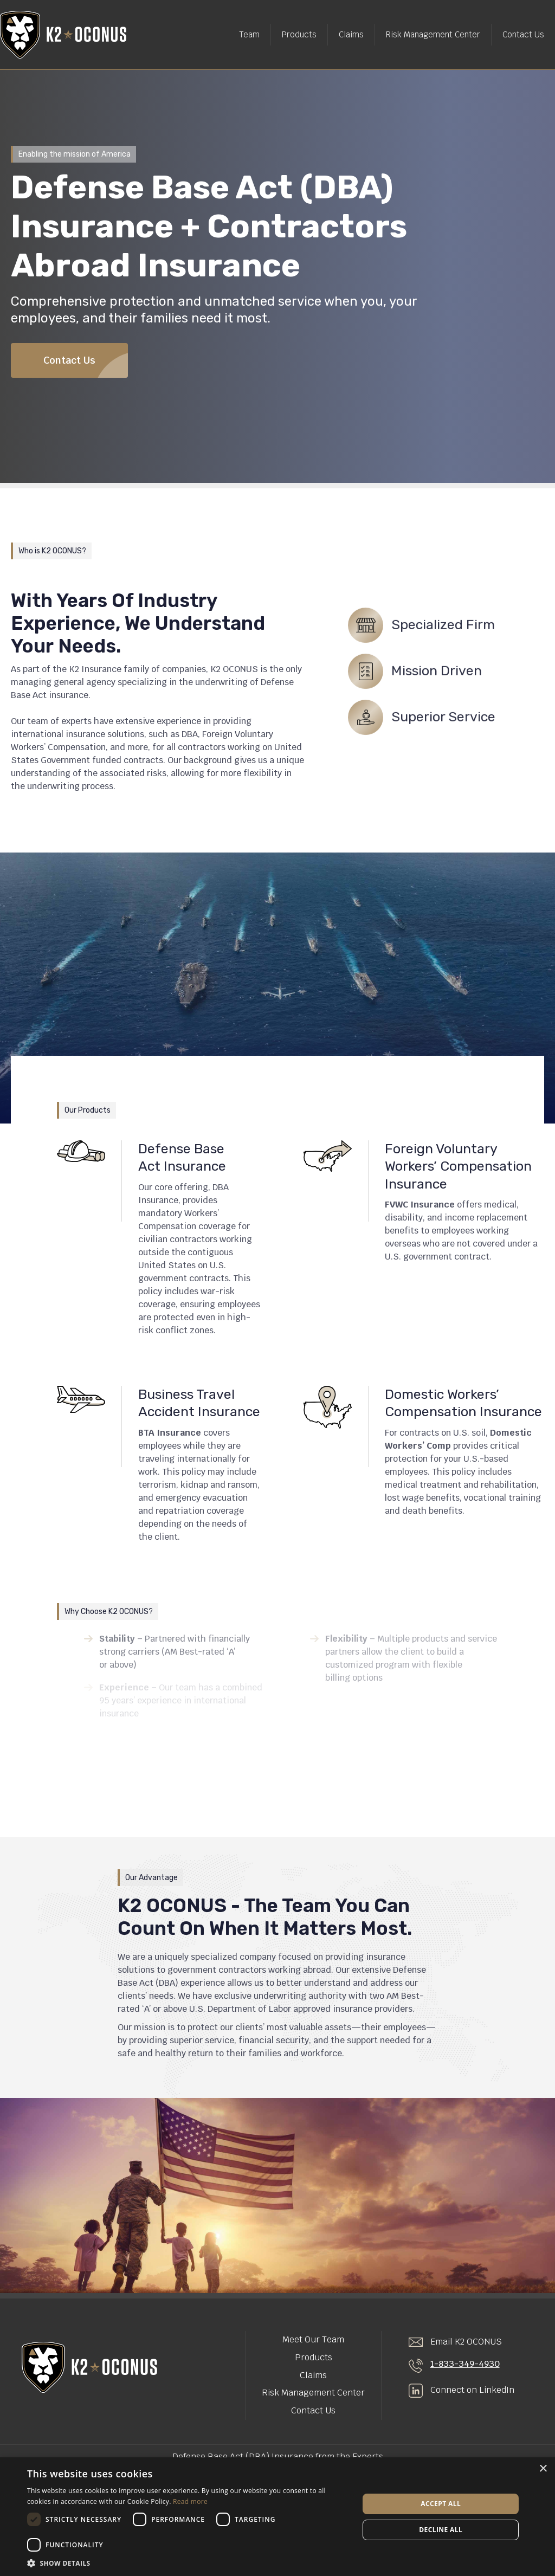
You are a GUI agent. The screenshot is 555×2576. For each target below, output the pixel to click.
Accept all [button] (441, 2503)
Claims (351, 34)
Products (299, 34)
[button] (188, 2563)
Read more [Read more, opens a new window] (190, 2501)
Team (249, 34)
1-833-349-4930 (465, 2364)
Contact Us (523, 34)
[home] (63, 35)
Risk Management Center (433, 34)
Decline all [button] (440, 2529)
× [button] (543, 2469)
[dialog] (277, 2516)
